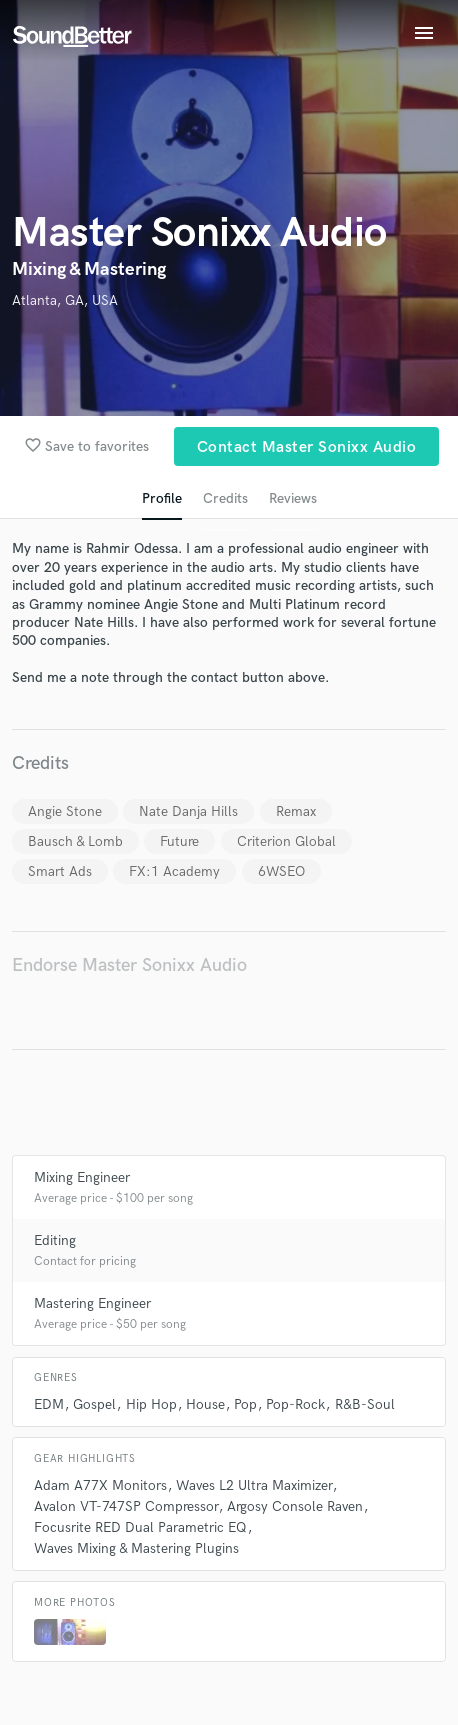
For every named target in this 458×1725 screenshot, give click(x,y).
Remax (296, 811)
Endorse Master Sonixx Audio (129, 965)
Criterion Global (286, 841)
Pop (245, 1404)
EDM (49, 1404)
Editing (55, 1240)
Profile (162, 498)
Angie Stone (65, 811)
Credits (225, 498)
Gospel (94, 1404)
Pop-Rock (295, 1404)
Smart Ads (60, 871)
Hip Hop (151, 1404)
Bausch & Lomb (75, 841)
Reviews (293, 498)
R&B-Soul (365, 1404)
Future (179, 841)
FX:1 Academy (174, 871)
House (205, 1404)
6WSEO (281, 871)
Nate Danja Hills (188, 811)
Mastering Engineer (92, 1303)
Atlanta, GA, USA (65, 300)
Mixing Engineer (82, 1177)
